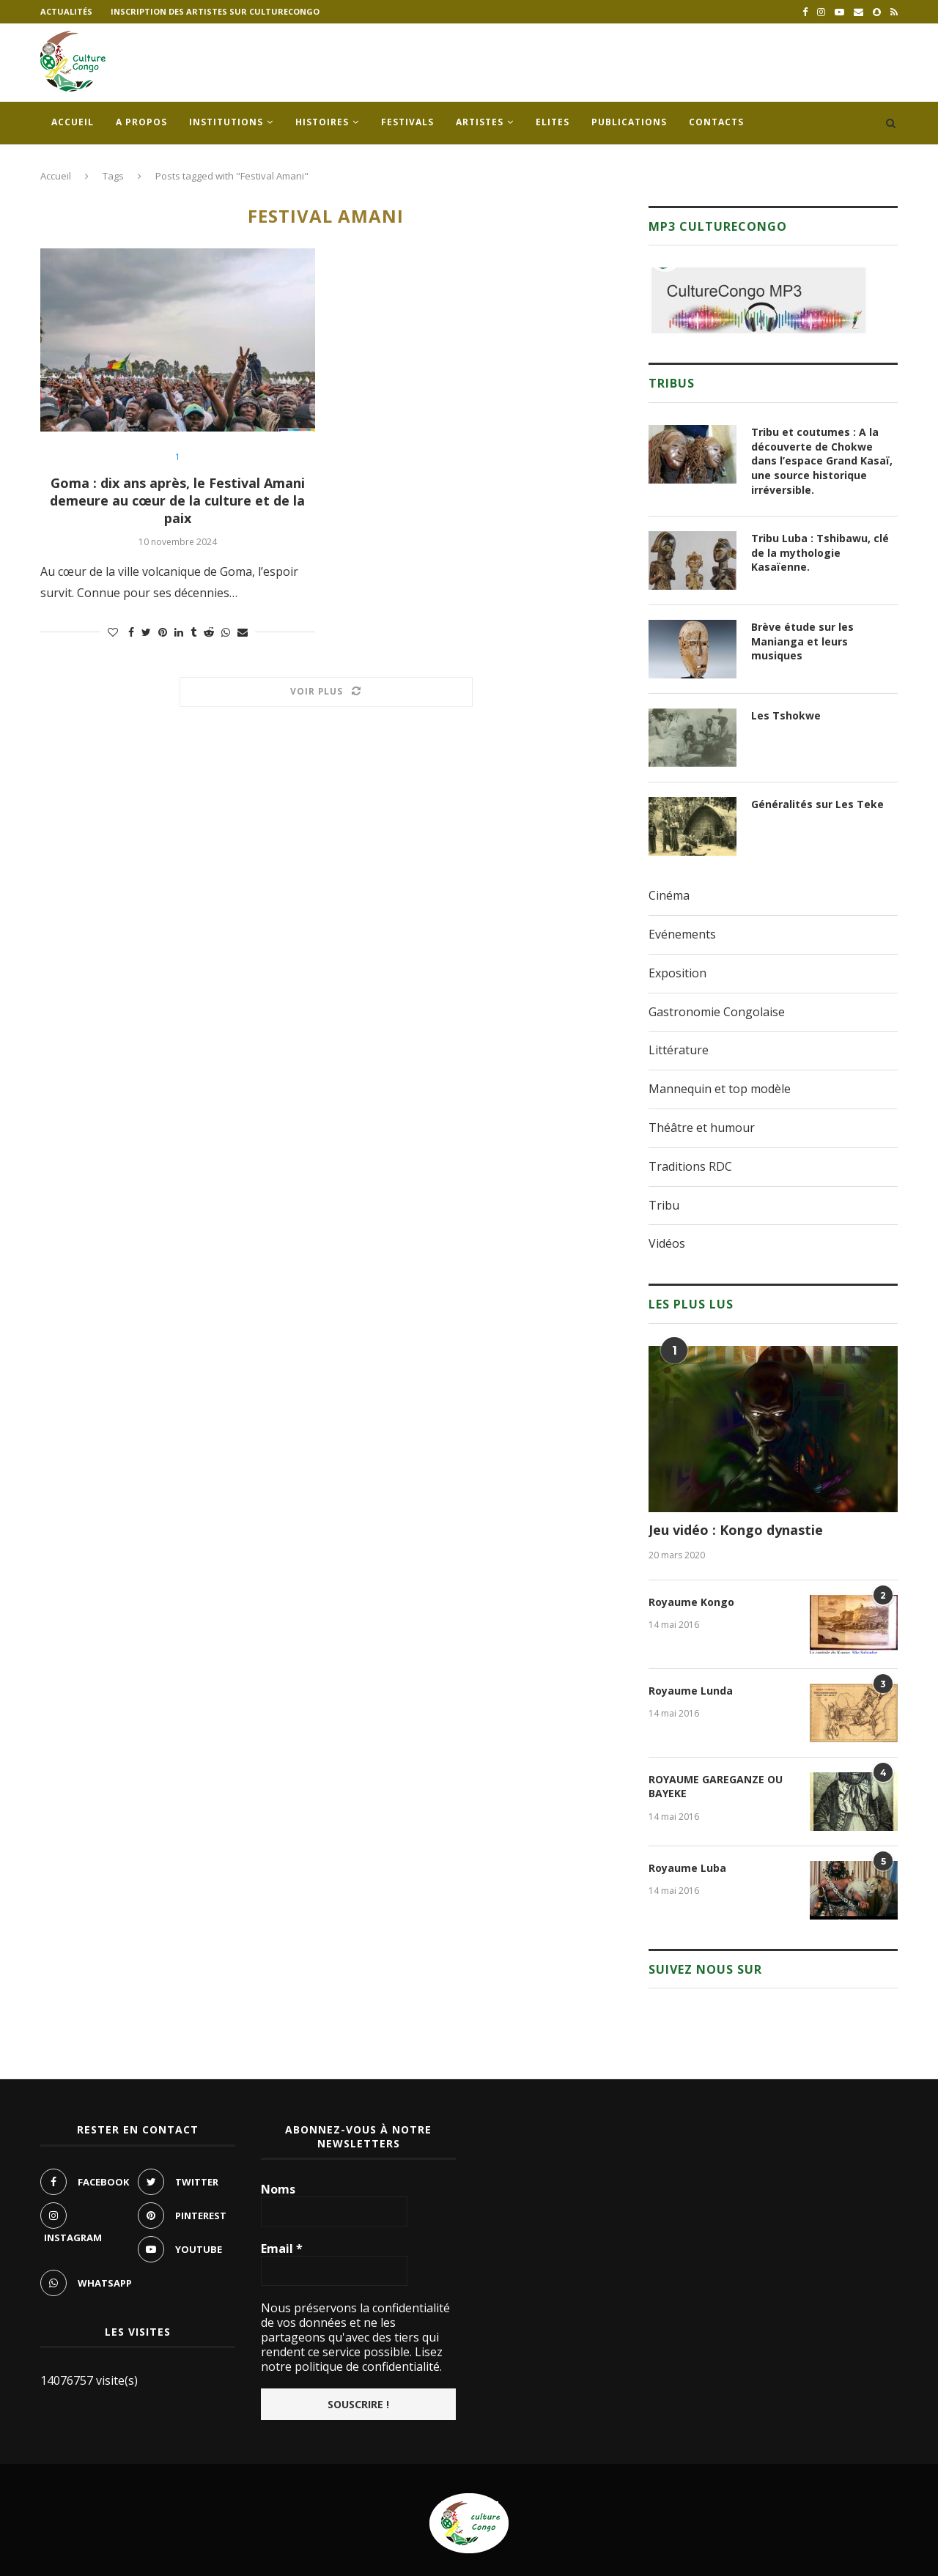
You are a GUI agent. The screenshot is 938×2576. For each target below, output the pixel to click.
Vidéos (667, 1243)
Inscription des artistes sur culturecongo (215, 11)
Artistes (479, 122)
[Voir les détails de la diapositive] (758, 300)
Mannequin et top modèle (720, 1089)
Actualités (66, 11)
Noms (278, 2189)
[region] (758, 300)
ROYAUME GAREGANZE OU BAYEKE (716, 1786)
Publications (629, 122)
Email (282, 2248)
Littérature (679, 1050)
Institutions (226, 122)
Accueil (72, 122)
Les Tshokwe (786, 715)
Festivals (407, 122)
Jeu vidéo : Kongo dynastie (736, 1530)
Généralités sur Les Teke (817, 804)
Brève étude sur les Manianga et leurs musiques (802, 641)
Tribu (664, 1205)
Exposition (677, 973)
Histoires (322, 122)
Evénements (682, 934)
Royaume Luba (687, 1868)
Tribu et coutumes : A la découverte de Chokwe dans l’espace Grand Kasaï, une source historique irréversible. (822, 460)
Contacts (716, 122)
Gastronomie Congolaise (717, 1012)
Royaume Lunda (691, 1691)
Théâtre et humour (702, 1127)
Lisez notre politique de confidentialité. (352, 2359)
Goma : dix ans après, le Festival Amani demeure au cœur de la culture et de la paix (177, 500)
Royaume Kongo (691, 1602)
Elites (552, 122)
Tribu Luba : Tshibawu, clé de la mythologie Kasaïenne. (820, 552)
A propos (141, 122)
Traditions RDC (690, 1166)
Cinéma (669, 895)
